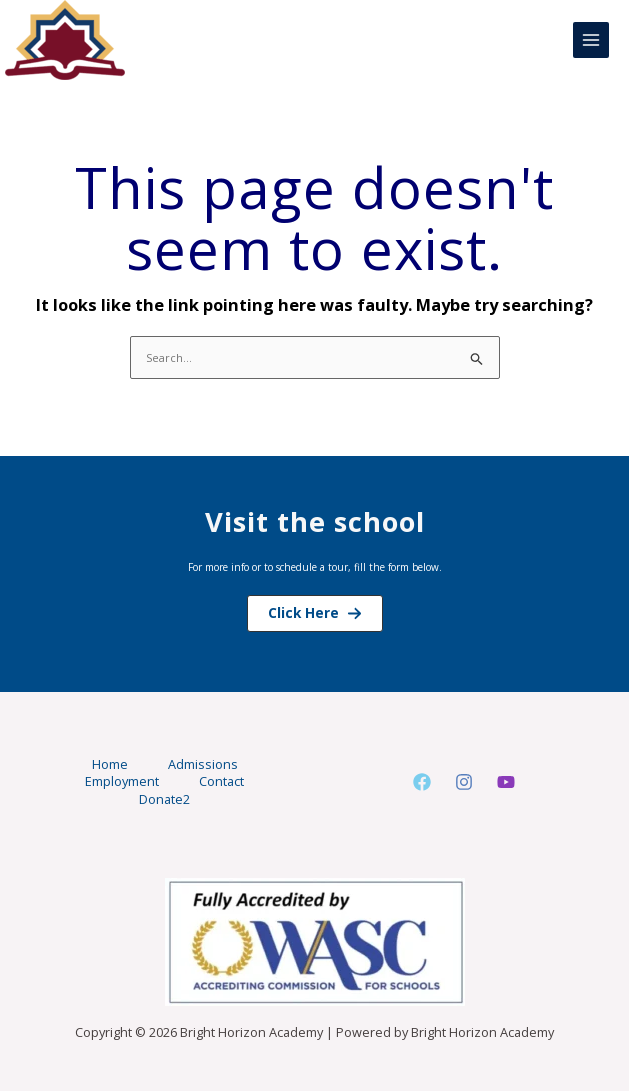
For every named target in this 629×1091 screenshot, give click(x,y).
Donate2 (164, 799)
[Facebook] (422, 782)
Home (110, 764)
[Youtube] (506, 782)
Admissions (203, 764)
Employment (122, 781)
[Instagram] (464, 782)
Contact (221, 781)
